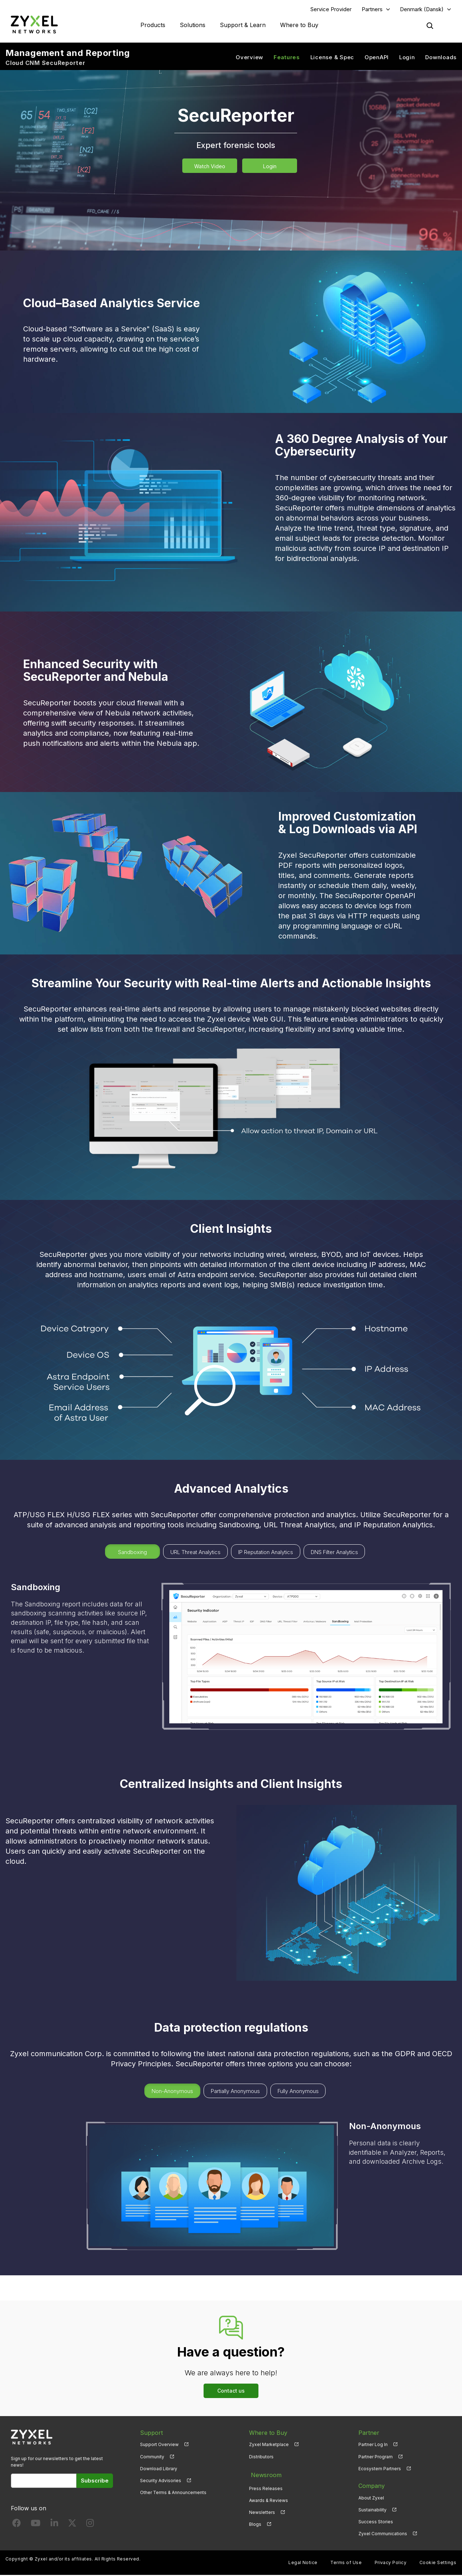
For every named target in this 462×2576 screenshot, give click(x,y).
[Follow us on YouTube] (35, 2525)
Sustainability (372, 2510)
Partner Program (375, 2457)
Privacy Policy (391, 2563)
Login (407, 58)
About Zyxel (371, 2498)
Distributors (261, 2457)
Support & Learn (243, 25)
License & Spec (332, 58)
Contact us (231, 2391)
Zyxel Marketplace (269, 2445)
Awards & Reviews (268, 2498)
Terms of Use (346, 2563)
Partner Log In (373, 2445)
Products (152, 25)
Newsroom (264, 2474)
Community (152, 2457)
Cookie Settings (437, 2563)
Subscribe (95, 2481)
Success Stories (375, 2522)
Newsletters (262, 2510)
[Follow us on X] (72, 2525)
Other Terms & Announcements (173, 2493)
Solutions (192, 25)
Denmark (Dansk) (422, 9)
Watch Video (210, 167)
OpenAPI (377, 58)
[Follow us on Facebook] (16, 2525)
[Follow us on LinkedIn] (54, 2525)
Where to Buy (299, 25)
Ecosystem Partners (379, 2469)
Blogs (255, 2522)
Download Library (158, 2469)
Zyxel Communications (382, 2534)
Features (287, 58)
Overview (249, 58)
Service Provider (331, 9)
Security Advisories (160, 2481)
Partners (372, 9)
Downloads (441, 58)
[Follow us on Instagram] (90, 2525)
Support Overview (159, 2445)
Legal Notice (303, 2563)
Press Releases (266, 2486)
